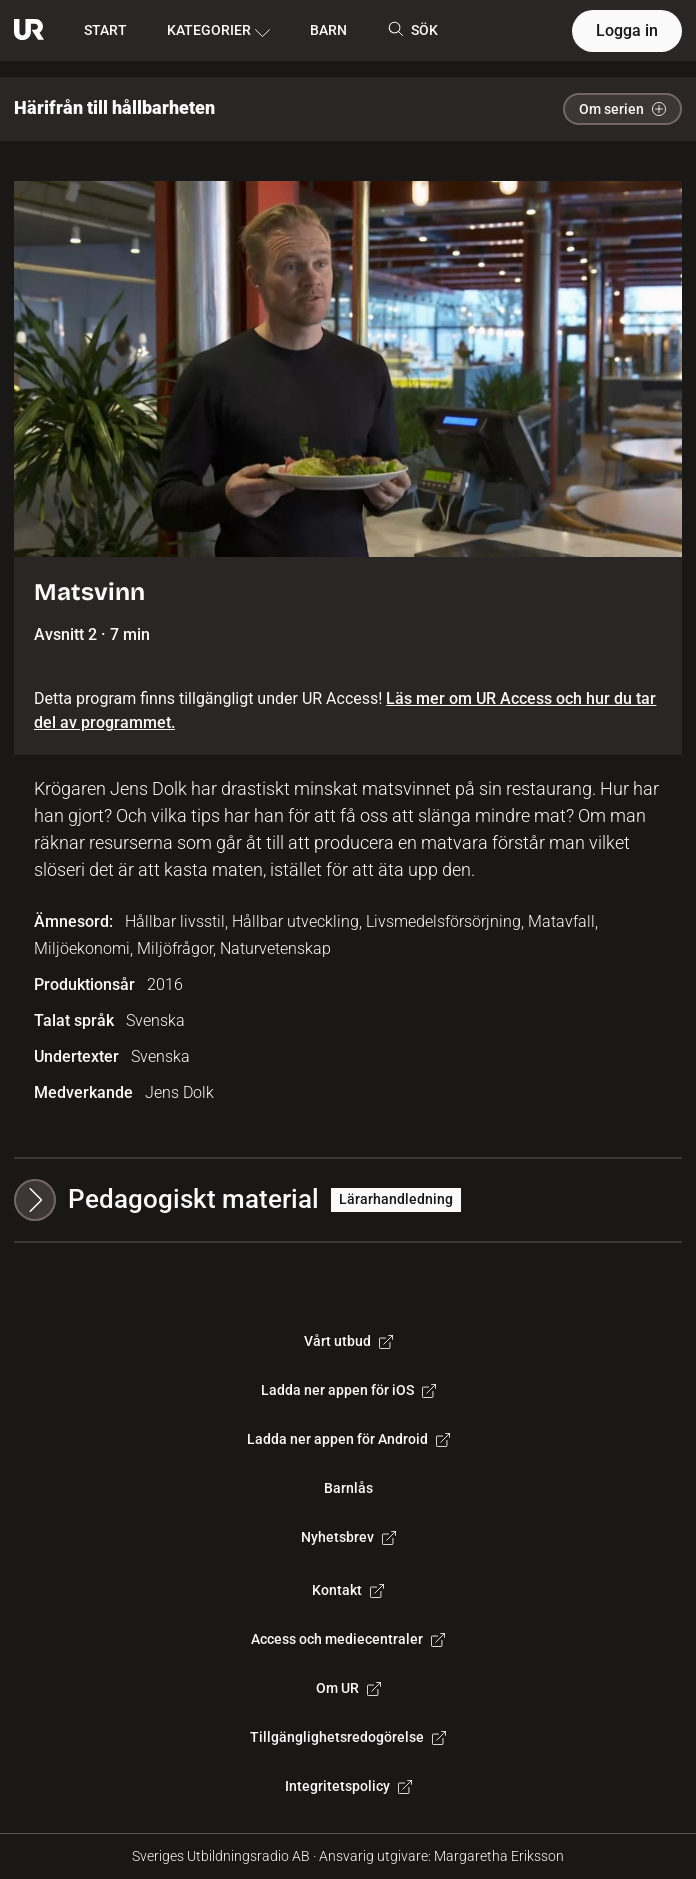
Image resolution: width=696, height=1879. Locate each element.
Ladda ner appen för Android (348, 1439)
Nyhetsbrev (348, 1537)
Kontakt (348, 1590)
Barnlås (348, 1488)
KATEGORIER (218, 31)
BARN (328, 30)
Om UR (348, 1688)
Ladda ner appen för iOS (348, 1390)
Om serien (622, 109)
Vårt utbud (348, 1341)
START (105, 30)
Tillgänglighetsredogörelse (348, 1737)
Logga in (627, 30)
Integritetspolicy (348, 1786)
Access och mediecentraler (348, 1639)
